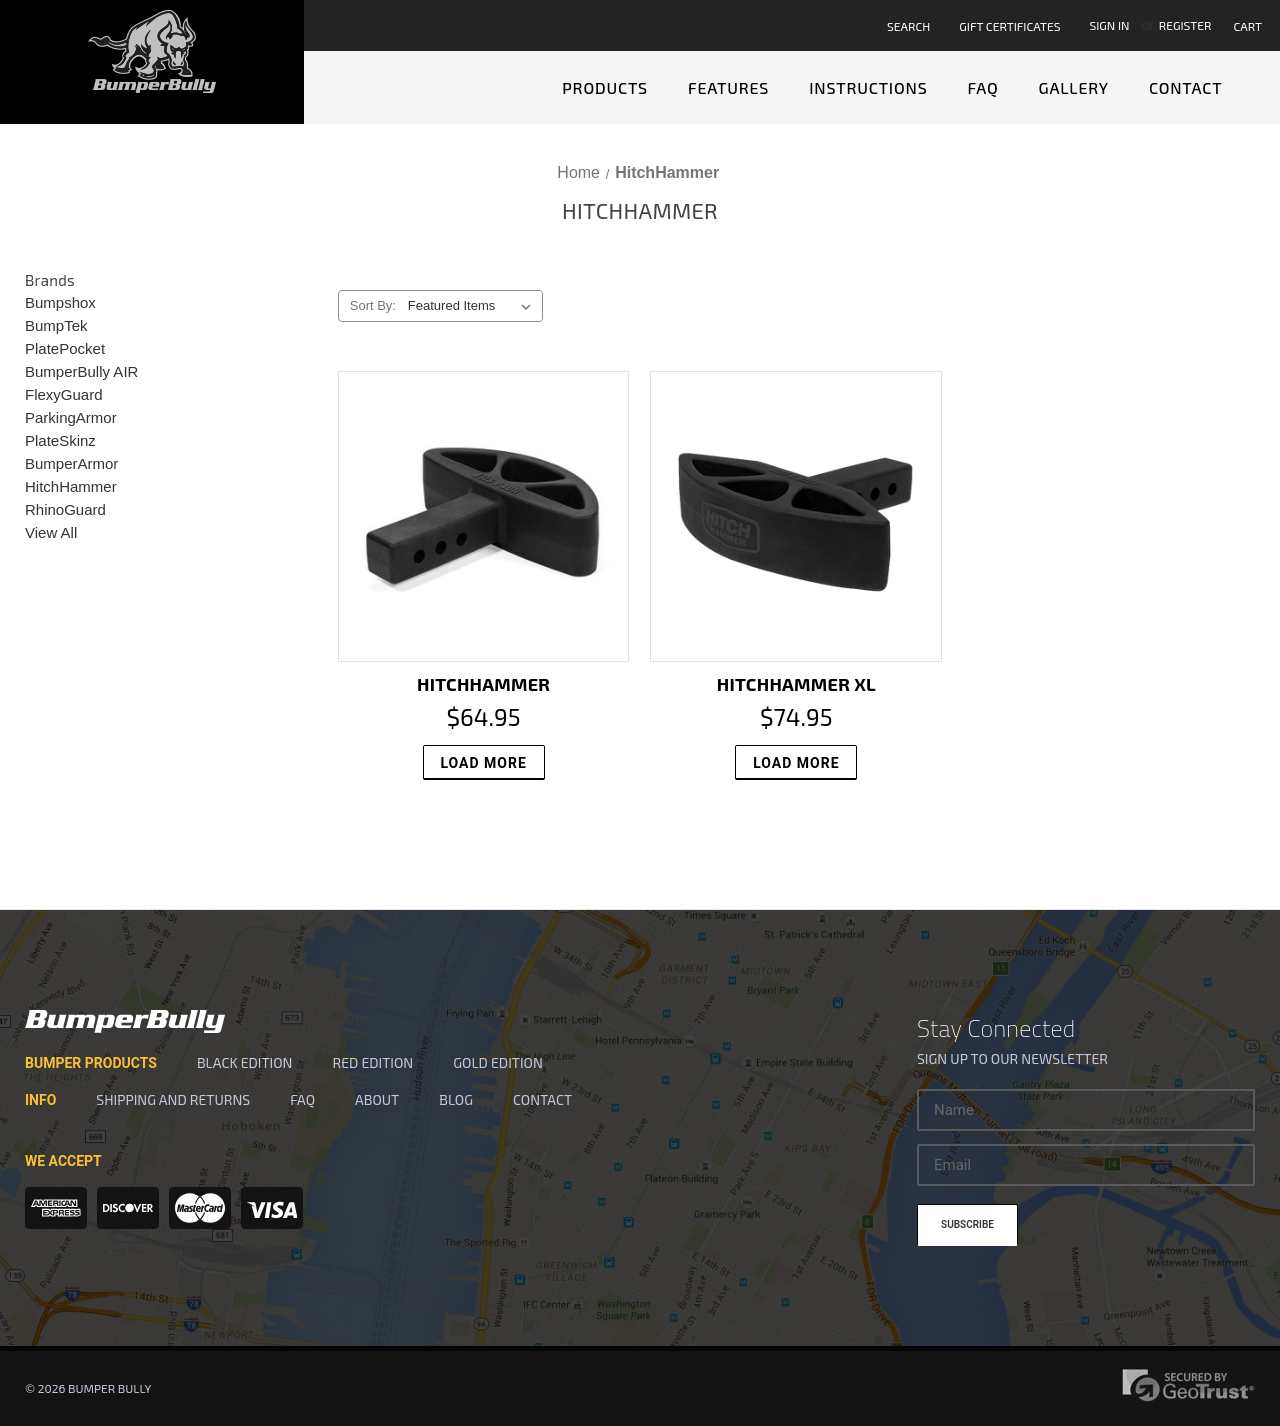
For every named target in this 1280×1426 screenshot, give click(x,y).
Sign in (1109, 25)
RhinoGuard (65, 509)
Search (908, 26)
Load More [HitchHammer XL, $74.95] (796, 763)
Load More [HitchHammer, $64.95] (483, 763)
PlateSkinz (60, 440)
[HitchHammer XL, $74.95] (796, 517)
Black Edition (245, 1062)
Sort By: (373, 305)
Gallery (1074, 87)
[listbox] (473, 306)
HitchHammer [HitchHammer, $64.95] (483, 684)
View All (51, 532)
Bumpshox (60, 302)
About (377, 1099)
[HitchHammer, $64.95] (484, 517)
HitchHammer (71, 486)
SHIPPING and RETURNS (173, 1099)
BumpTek (56, 325)
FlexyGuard (64, 394)
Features (728, 87)
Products (605, 87)
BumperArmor (71, 463)
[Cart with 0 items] (1251, 26)
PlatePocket (65, 348)
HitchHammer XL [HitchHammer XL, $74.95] (796, 684)
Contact (1186, 87)
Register (1185, 25)
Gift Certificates (1009, 26)
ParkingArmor (71, 417)
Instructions (868, 87)
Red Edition (372, 1062)
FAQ (983, 87)
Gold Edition (498, 1062)
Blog (456, 1099)
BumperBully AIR (81, 371)
